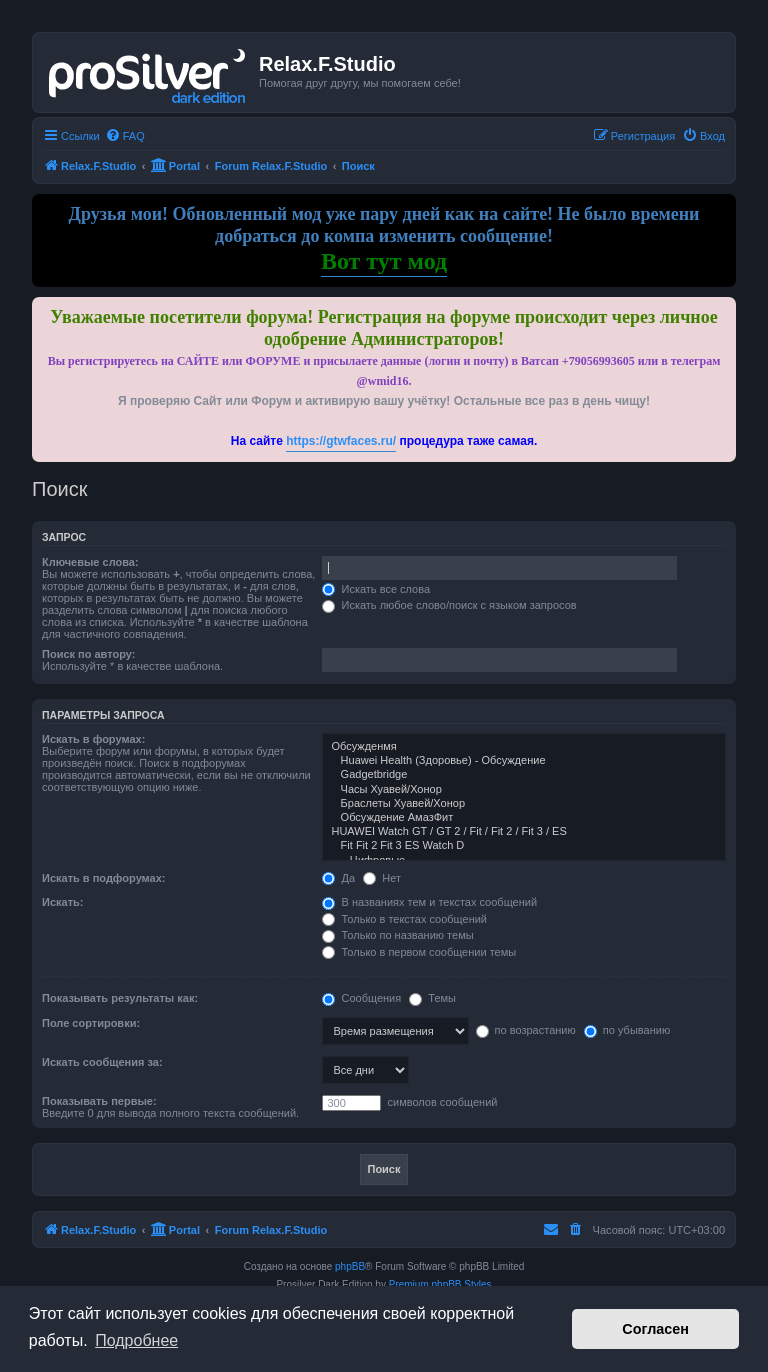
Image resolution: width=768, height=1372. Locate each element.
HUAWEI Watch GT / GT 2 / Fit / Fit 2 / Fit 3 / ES (524, 832)
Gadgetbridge (524, 775)
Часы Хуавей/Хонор (524, 790)
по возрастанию (526, 1030)
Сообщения (361, 998)
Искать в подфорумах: (104, 878)
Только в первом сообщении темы (419, 952)
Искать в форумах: (93, 739)
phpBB (350, 1266)
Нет (382, 878)
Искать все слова (376, 589)
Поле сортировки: (91, 1023)
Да (338, 878)
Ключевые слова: (90, 562)
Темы (432, 998)
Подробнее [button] (136, 1340)
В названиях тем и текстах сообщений (429, 902)
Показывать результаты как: (120, 998)
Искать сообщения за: (102, 1062)
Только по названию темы (397, 935)
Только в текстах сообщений (404, 919)
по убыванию (627, 1030)
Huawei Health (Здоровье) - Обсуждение (524, 761)
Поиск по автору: (88, 654)
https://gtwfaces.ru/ (341, 441)
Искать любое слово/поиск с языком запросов (449, 605)
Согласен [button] (655, 1329)
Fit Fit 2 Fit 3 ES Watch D (524, 846)
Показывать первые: (99, 1101)
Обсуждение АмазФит (524, 818)
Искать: (62, 902)
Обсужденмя (524, 747)
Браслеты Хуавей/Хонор (524, 804)
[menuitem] (125, 136)
